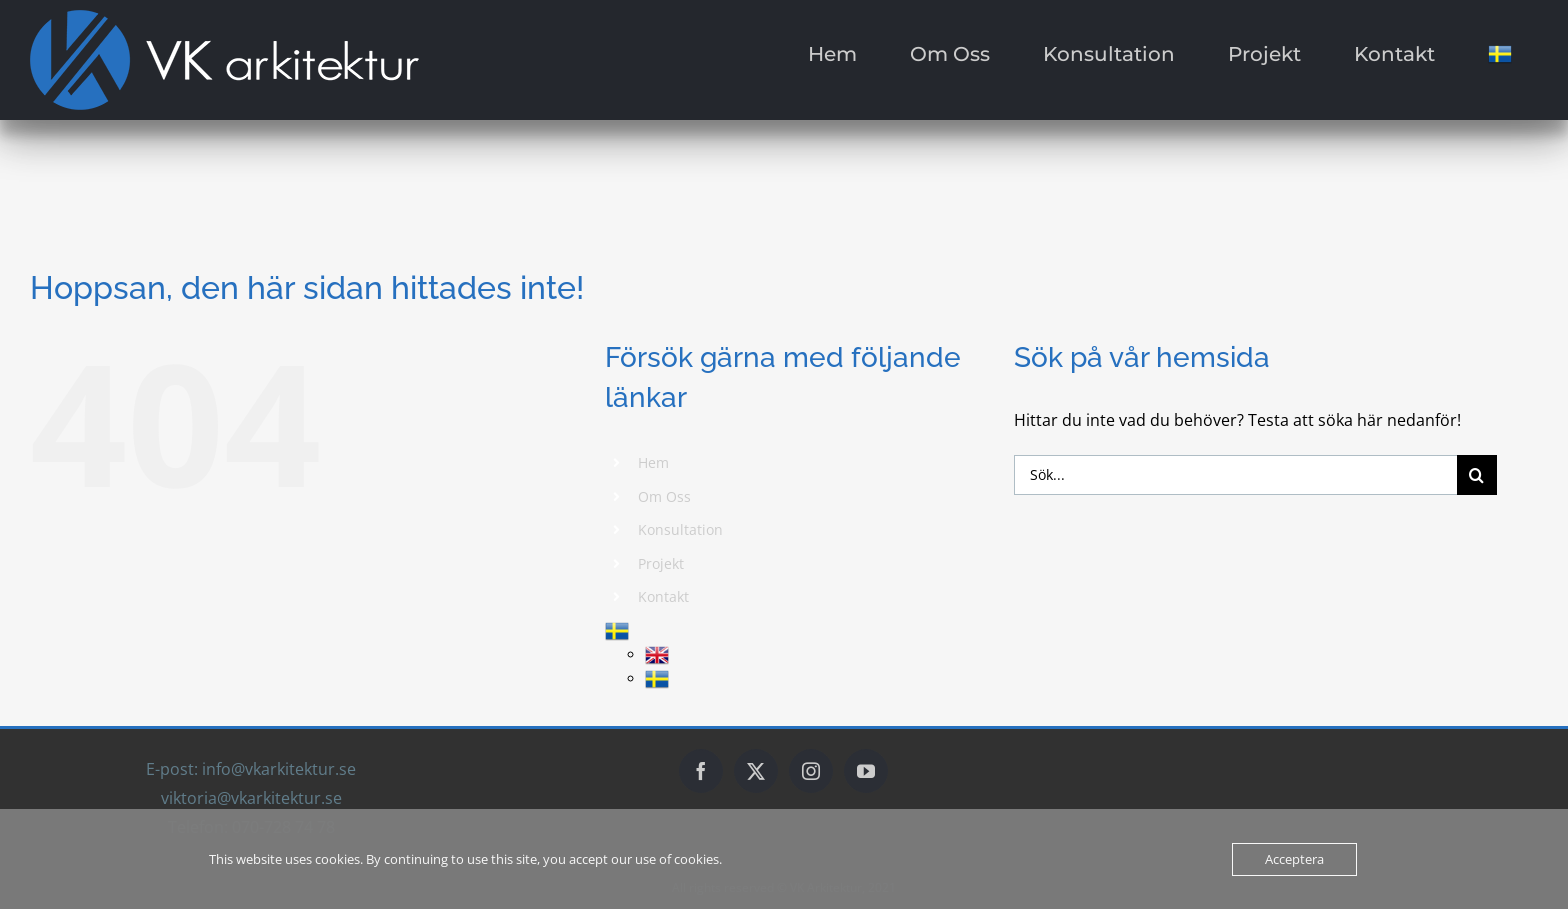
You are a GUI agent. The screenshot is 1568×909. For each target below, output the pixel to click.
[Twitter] (756, 771)
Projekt (661, 563)
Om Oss (664, 496)
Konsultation (680, 529)
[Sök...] (1235, 475)
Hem (653, 462)
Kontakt (663, 596)
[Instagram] (811, 771)
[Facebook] (701, 771)
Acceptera (1294, 859)
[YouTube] (866, 771)
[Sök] (1477, 475)
